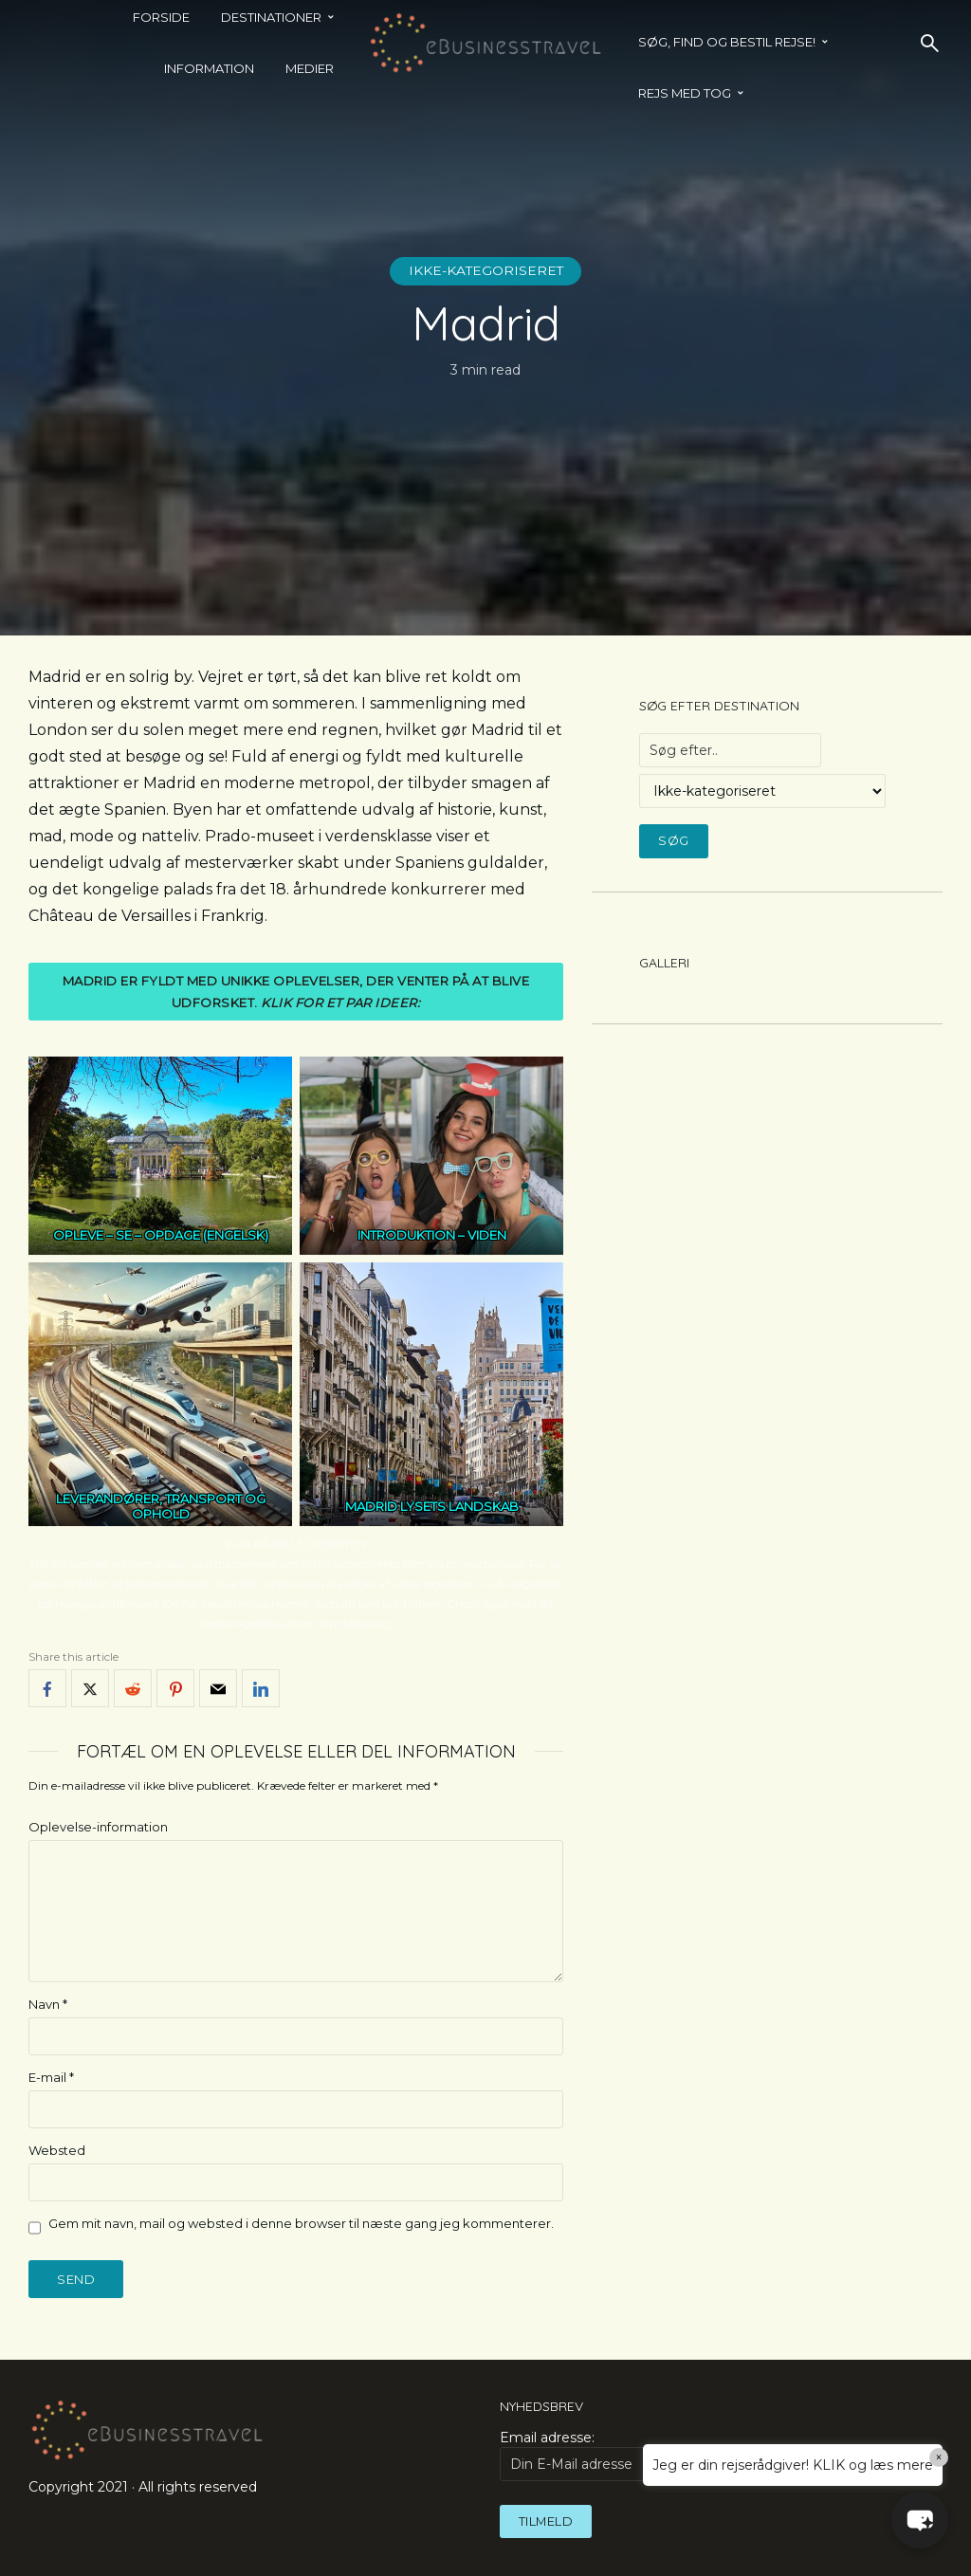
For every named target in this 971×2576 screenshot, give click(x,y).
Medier (309, 68)
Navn (47, 2004)
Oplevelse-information (98, 1826)
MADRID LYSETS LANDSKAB (432, 1506)
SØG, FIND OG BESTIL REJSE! (726, 41)
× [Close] (939, 2457)
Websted (56, 2150)
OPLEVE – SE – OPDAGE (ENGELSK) (160, 1234)
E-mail (51, 2077)
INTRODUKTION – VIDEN (431, 1234)
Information (209, 68)
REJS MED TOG (684, 93)
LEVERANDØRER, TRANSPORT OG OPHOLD (161, 1507)
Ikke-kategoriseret (486, 271)
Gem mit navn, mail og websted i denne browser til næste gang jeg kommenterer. (301, 2223)
